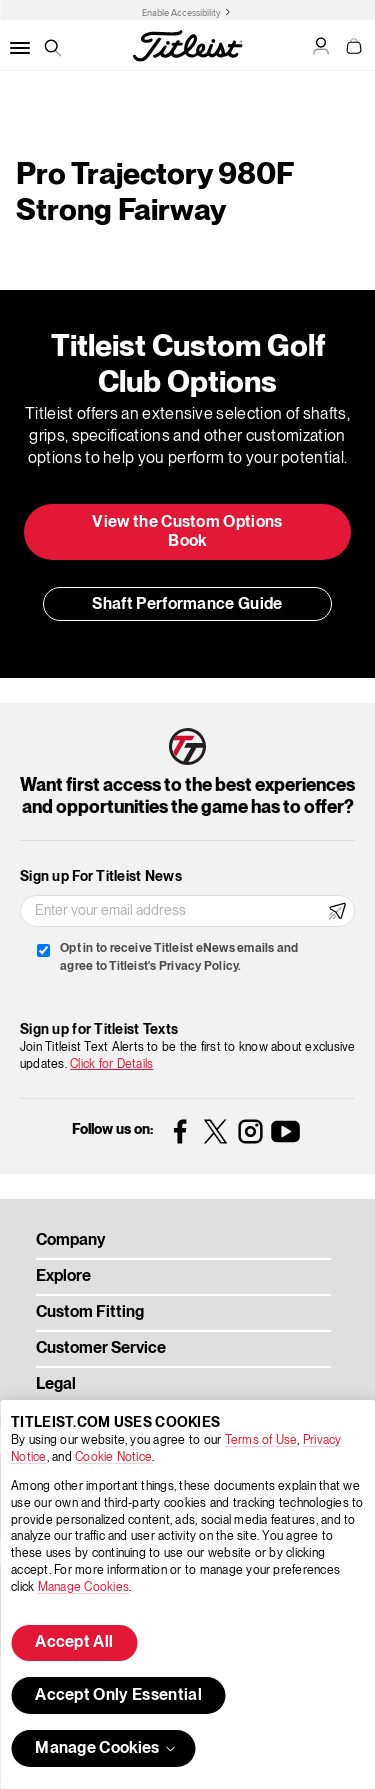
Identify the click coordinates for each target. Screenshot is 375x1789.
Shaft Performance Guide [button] (187, 605)
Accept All (74, 1643)
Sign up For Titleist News (101, 877)
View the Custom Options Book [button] (187, 532)
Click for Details (111, 1064)
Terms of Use (261, 1440)
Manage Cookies (83, 1587)
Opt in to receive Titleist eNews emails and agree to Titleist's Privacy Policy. (179, 957)
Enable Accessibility (181, 13)
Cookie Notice (113, 1457)
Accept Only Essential (118, 1696)
